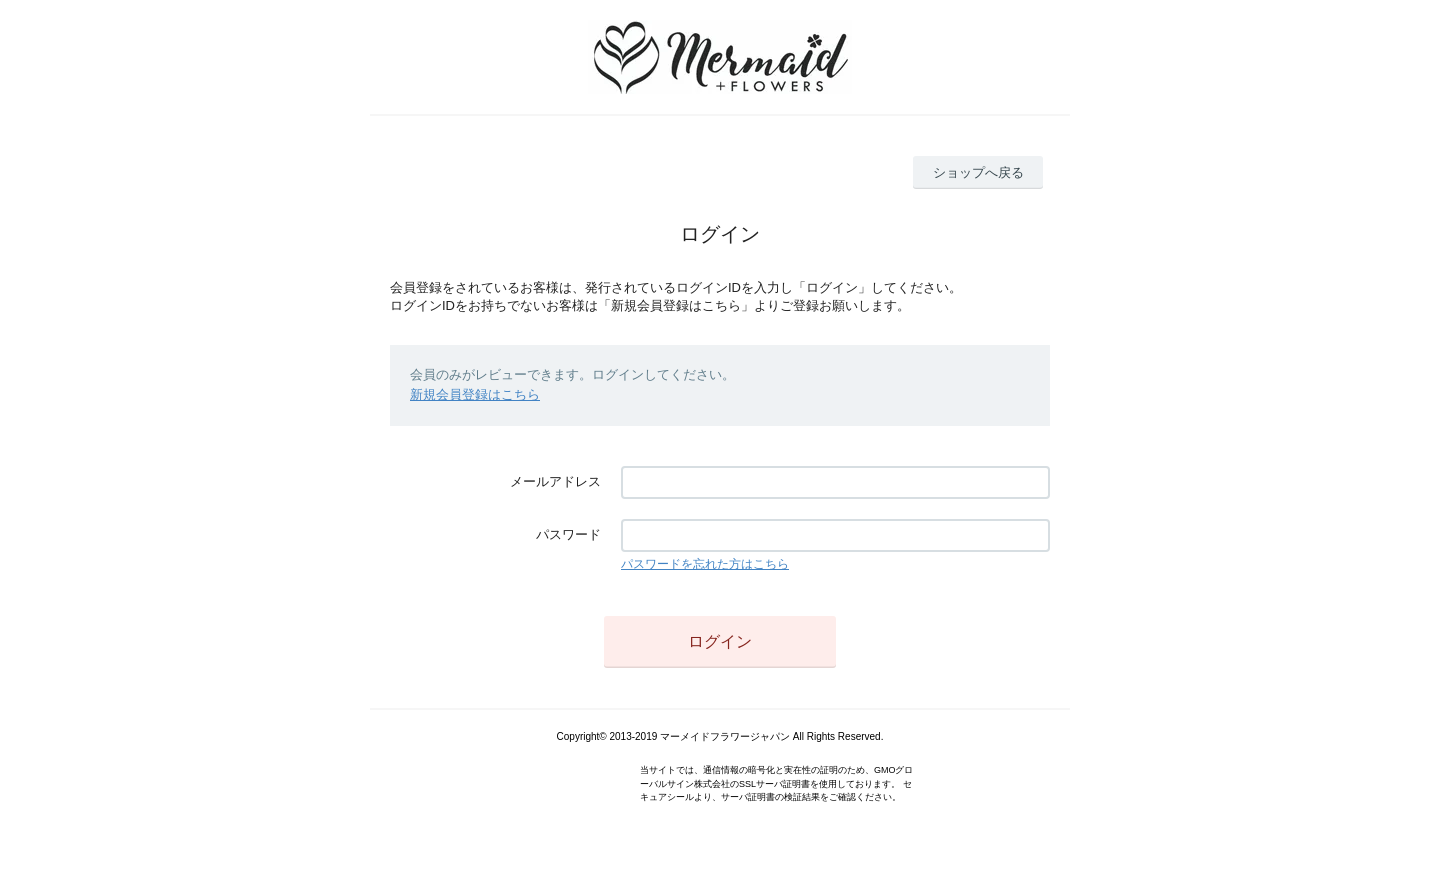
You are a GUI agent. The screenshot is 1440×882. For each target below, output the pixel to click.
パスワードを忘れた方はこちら (705, 564)
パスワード (568, 534)
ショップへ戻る (978, 172)
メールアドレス (555, 481)
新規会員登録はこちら (475, 394)
